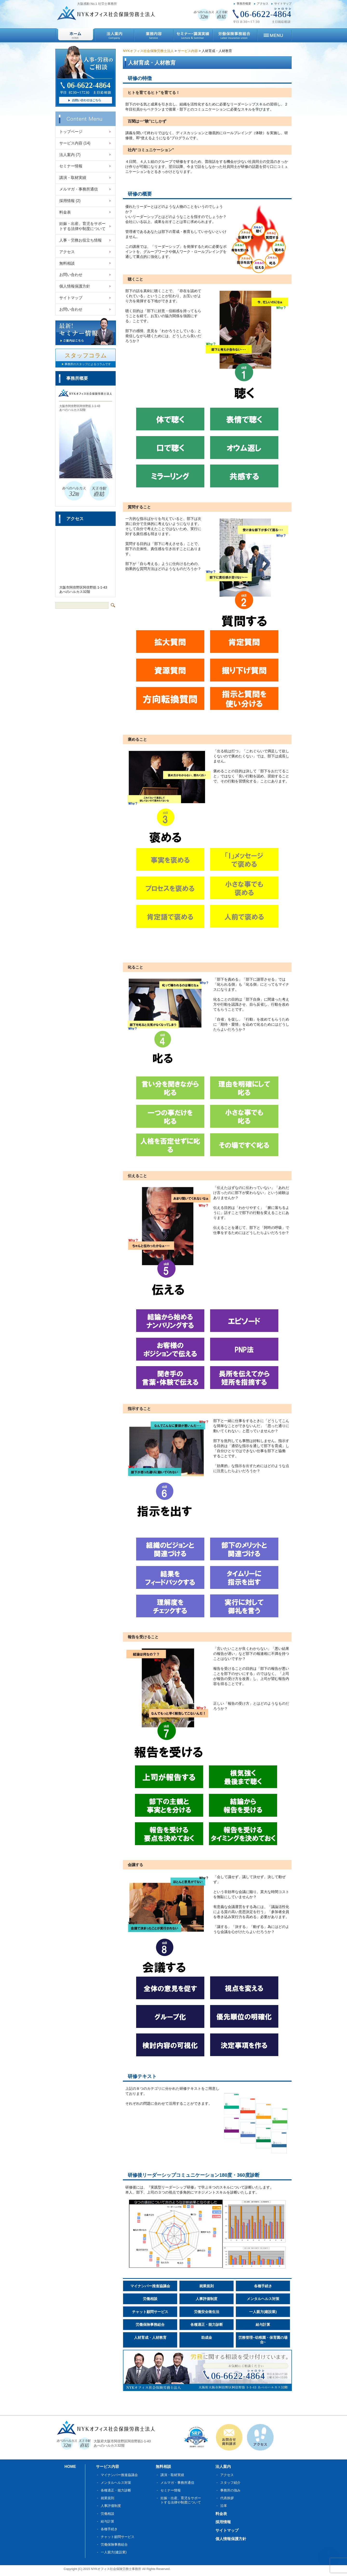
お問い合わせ (70, 275)
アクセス (262, 3)
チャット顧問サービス (150, 2312)
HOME (70, 2467)
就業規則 (206, 2286)
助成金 (206, 2337)
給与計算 (263, 2324)
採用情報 (69, 201)
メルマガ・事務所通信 (78, 189)
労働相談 (150, 2299)
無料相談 (67, 263)
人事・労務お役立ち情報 (80, 240)
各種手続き (263, 2286)
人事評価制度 (206, 2299)
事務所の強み (230, 2490)
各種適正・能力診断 (206, 2324)
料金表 (65, 212)
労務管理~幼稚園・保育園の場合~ (262, 2339)
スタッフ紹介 (230, 2482)
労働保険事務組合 (150, 2324)
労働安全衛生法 (206, 2312)
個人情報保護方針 (74, 286)
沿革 (223, 2506)
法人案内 (69, 155)
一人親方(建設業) (263, 2312)
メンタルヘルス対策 (263, 2299)
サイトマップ (283, 3)
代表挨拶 (228, 2498)
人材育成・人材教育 (150, 2337)
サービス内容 (74, 143)
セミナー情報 (70, 166)
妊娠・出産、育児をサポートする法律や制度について (82, 226)
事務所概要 (244, 3)
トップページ (70, 132)
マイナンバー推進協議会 (150, 2286)
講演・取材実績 (72, 178)
